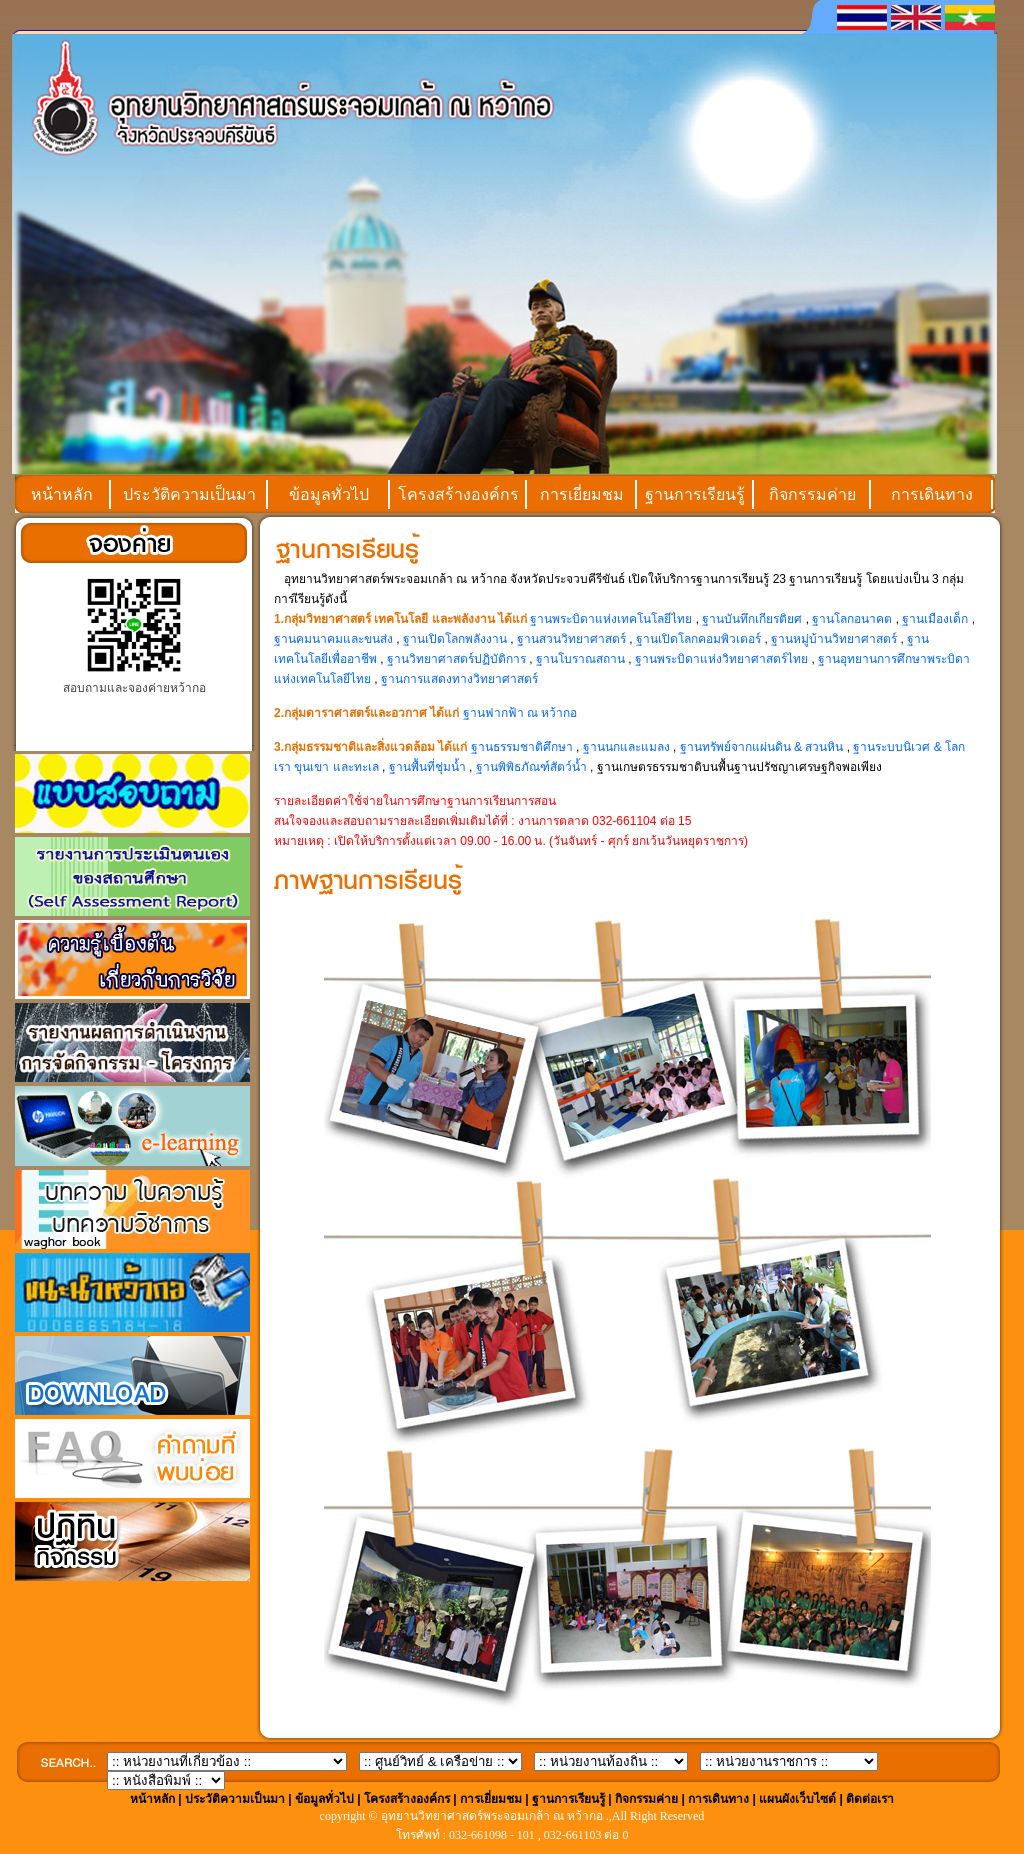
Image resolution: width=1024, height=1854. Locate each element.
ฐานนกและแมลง (626, 747)
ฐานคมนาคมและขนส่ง (335, 639)
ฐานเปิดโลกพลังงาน (455, 639)
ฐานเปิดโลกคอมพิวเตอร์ (698, 639)
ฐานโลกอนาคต (852, 619)
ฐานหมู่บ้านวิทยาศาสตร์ (834, 639)
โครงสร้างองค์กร (458, 494)
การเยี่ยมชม (582, 494)
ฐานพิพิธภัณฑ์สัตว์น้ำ (531, 767)
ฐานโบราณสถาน (580, 659)
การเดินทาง (932, 494)
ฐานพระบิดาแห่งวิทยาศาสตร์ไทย (721, 659)
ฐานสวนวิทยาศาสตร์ (571, 639)
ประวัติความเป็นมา (189, 494)
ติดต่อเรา (870, 1799)
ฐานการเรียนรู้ (695, 494)
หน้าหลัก (62, 494)
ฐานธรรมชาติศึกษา (522, 747)
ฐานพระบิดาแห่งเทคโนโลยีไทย (611, 619)
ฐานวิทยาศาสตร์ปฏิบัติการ (456, 659)
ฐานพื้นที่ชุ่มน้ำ (427, 767)
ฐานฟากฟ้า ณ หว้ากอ (520, 713)
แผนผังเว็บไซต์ (797, 1799)
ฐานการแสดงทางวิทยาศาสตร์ (459, 679)
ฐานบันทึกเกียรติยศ (752, 619)
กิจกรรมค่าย (812, 494)
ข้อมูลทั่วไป (329, 494)
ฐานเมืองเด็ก (936, 619)
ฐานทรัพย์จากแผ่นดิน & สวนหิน (762, 747)
